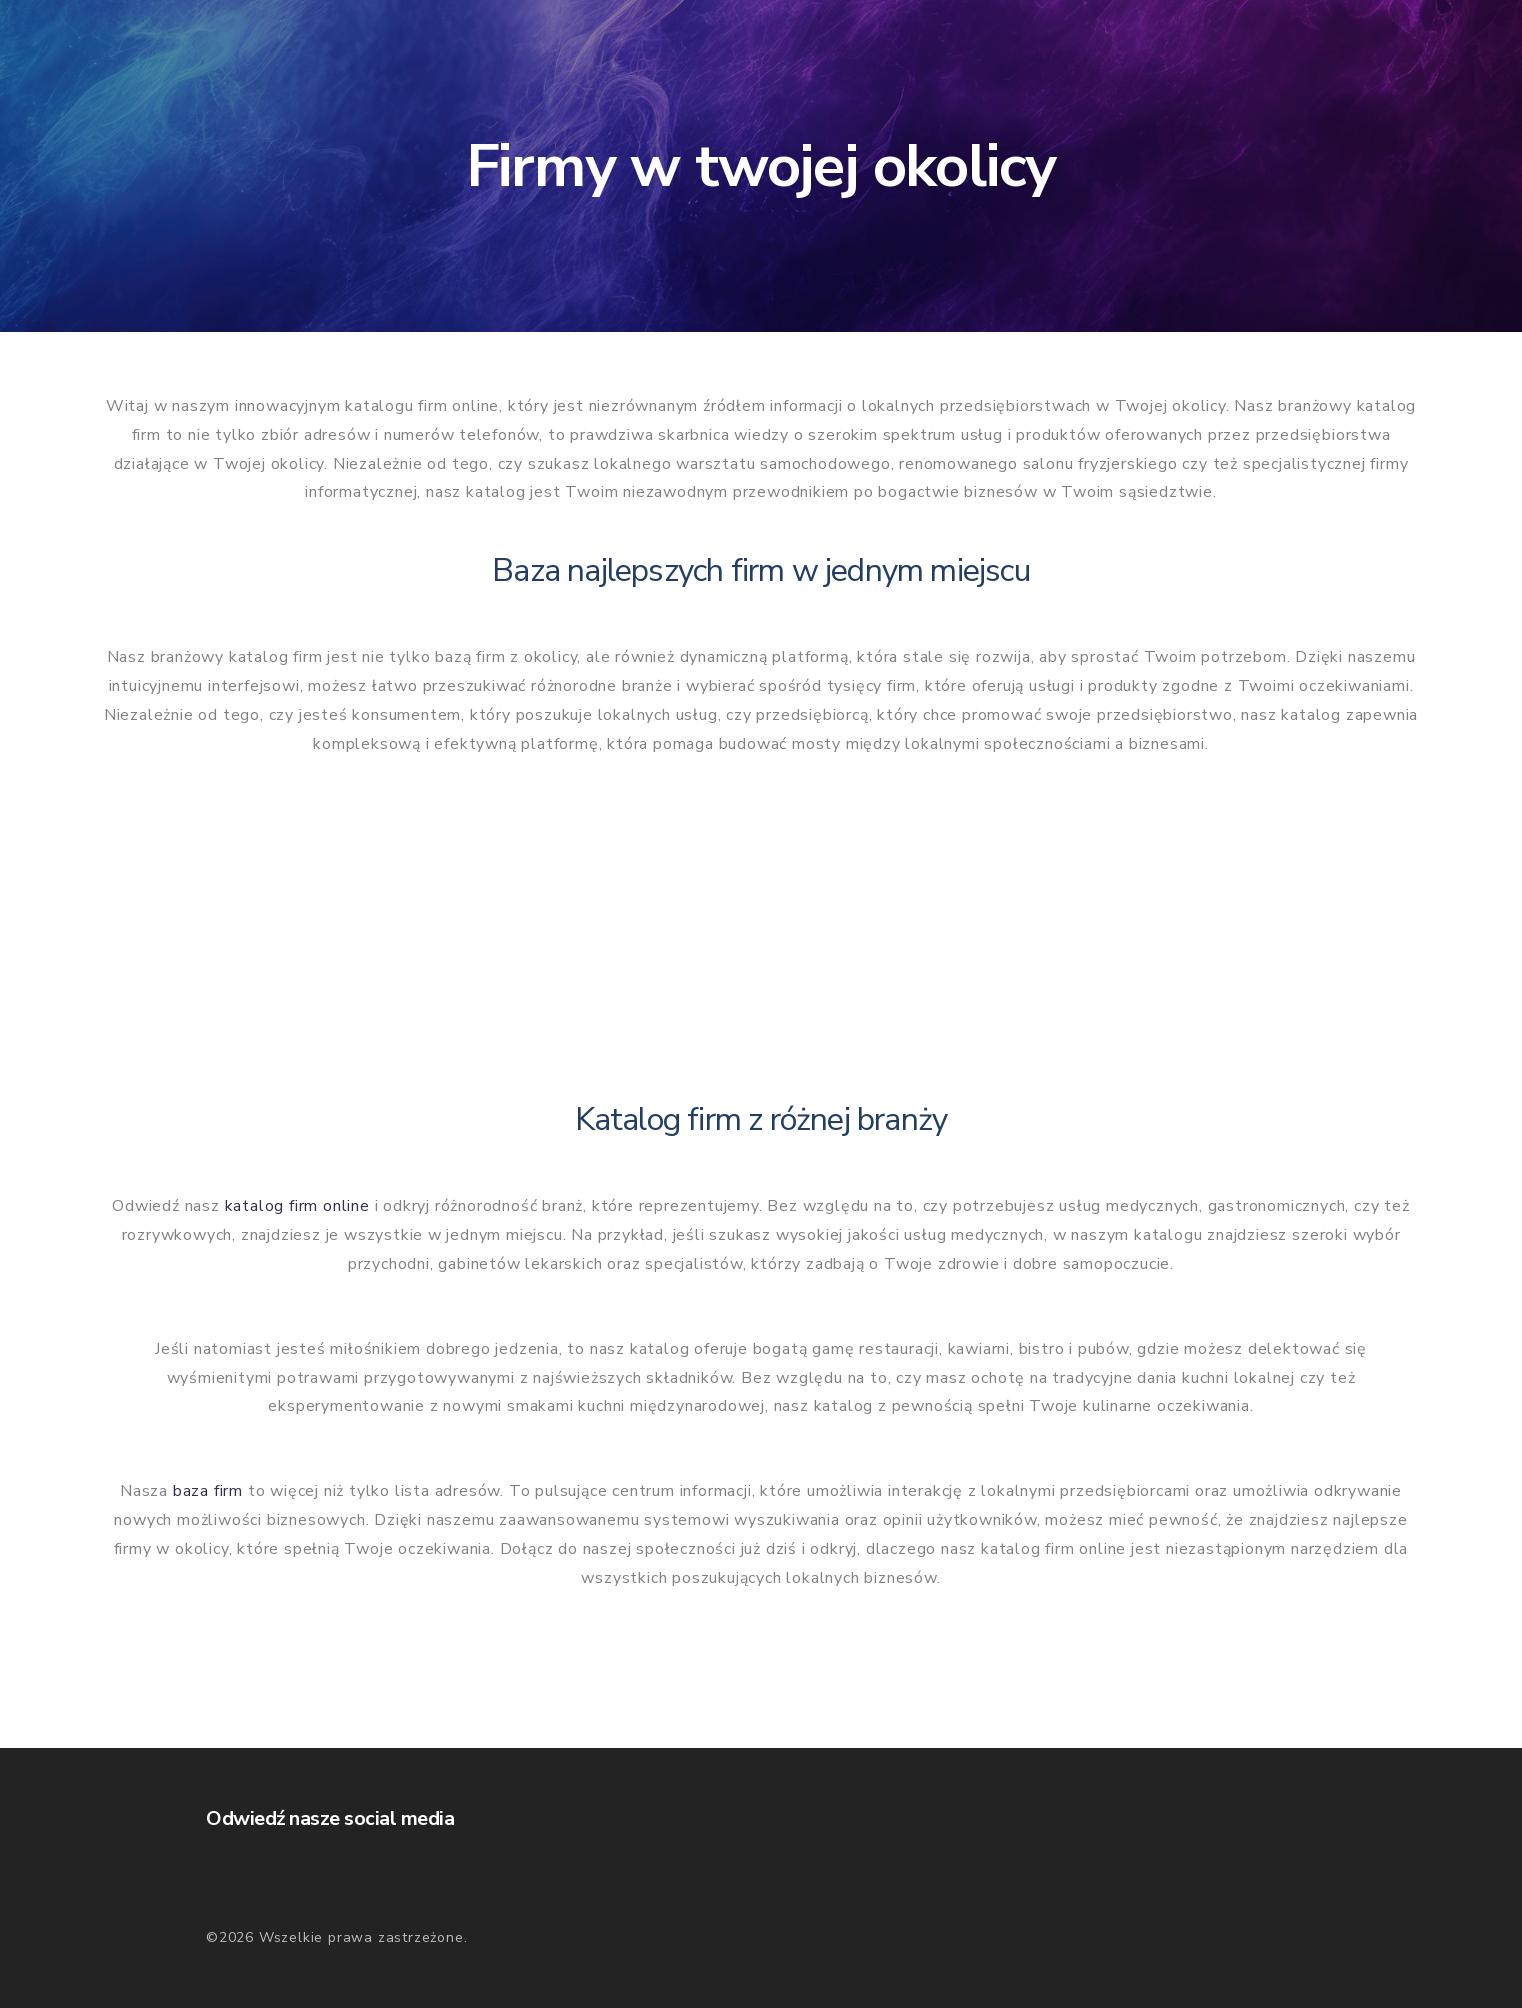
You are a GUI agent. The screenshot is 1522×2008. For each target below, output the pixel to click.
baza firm (208, 1491)
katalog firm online (297, 1206)
